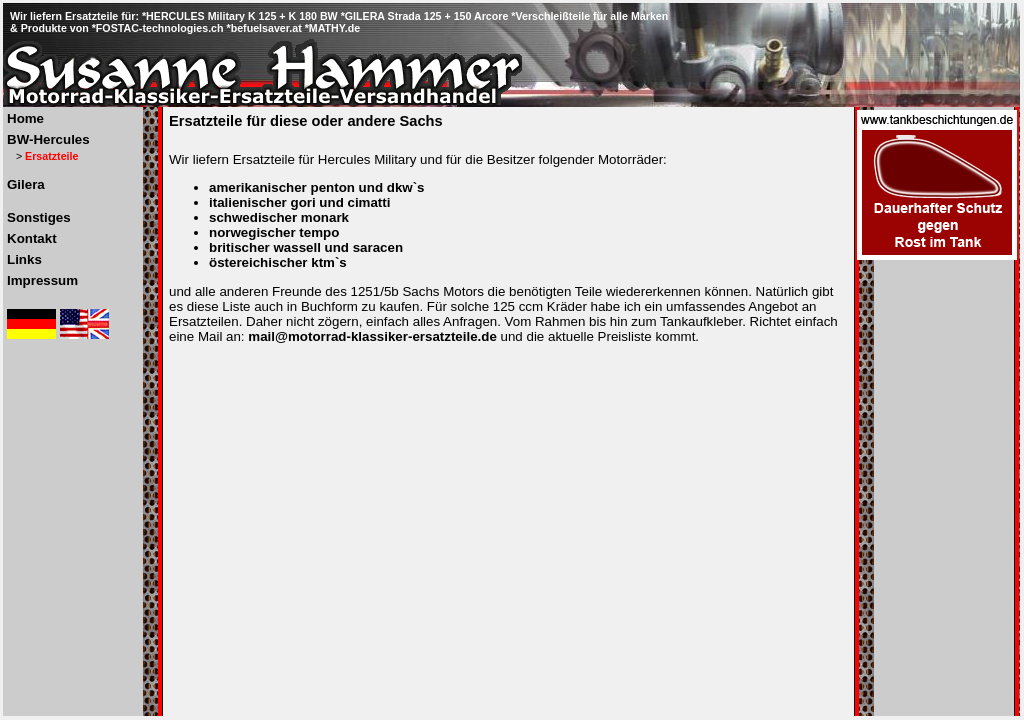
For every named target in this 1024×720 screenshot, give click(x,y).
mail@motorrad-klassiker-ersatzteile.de (372, 336)
